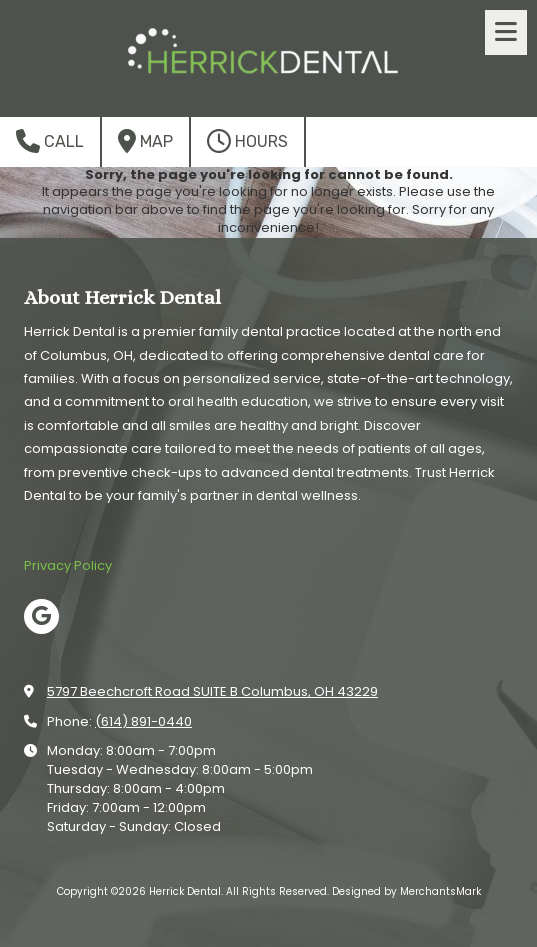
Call (50, 141)
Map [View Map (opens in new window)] (145, 141)
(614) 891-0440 (143, 721)
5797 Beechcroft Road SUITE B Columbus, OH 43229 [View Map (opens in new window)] (212, 691)
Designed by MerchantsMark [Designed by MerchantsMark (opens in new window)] (406, 891)
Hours (247, 141)
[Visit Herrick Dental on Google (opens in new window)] (41, 616)
